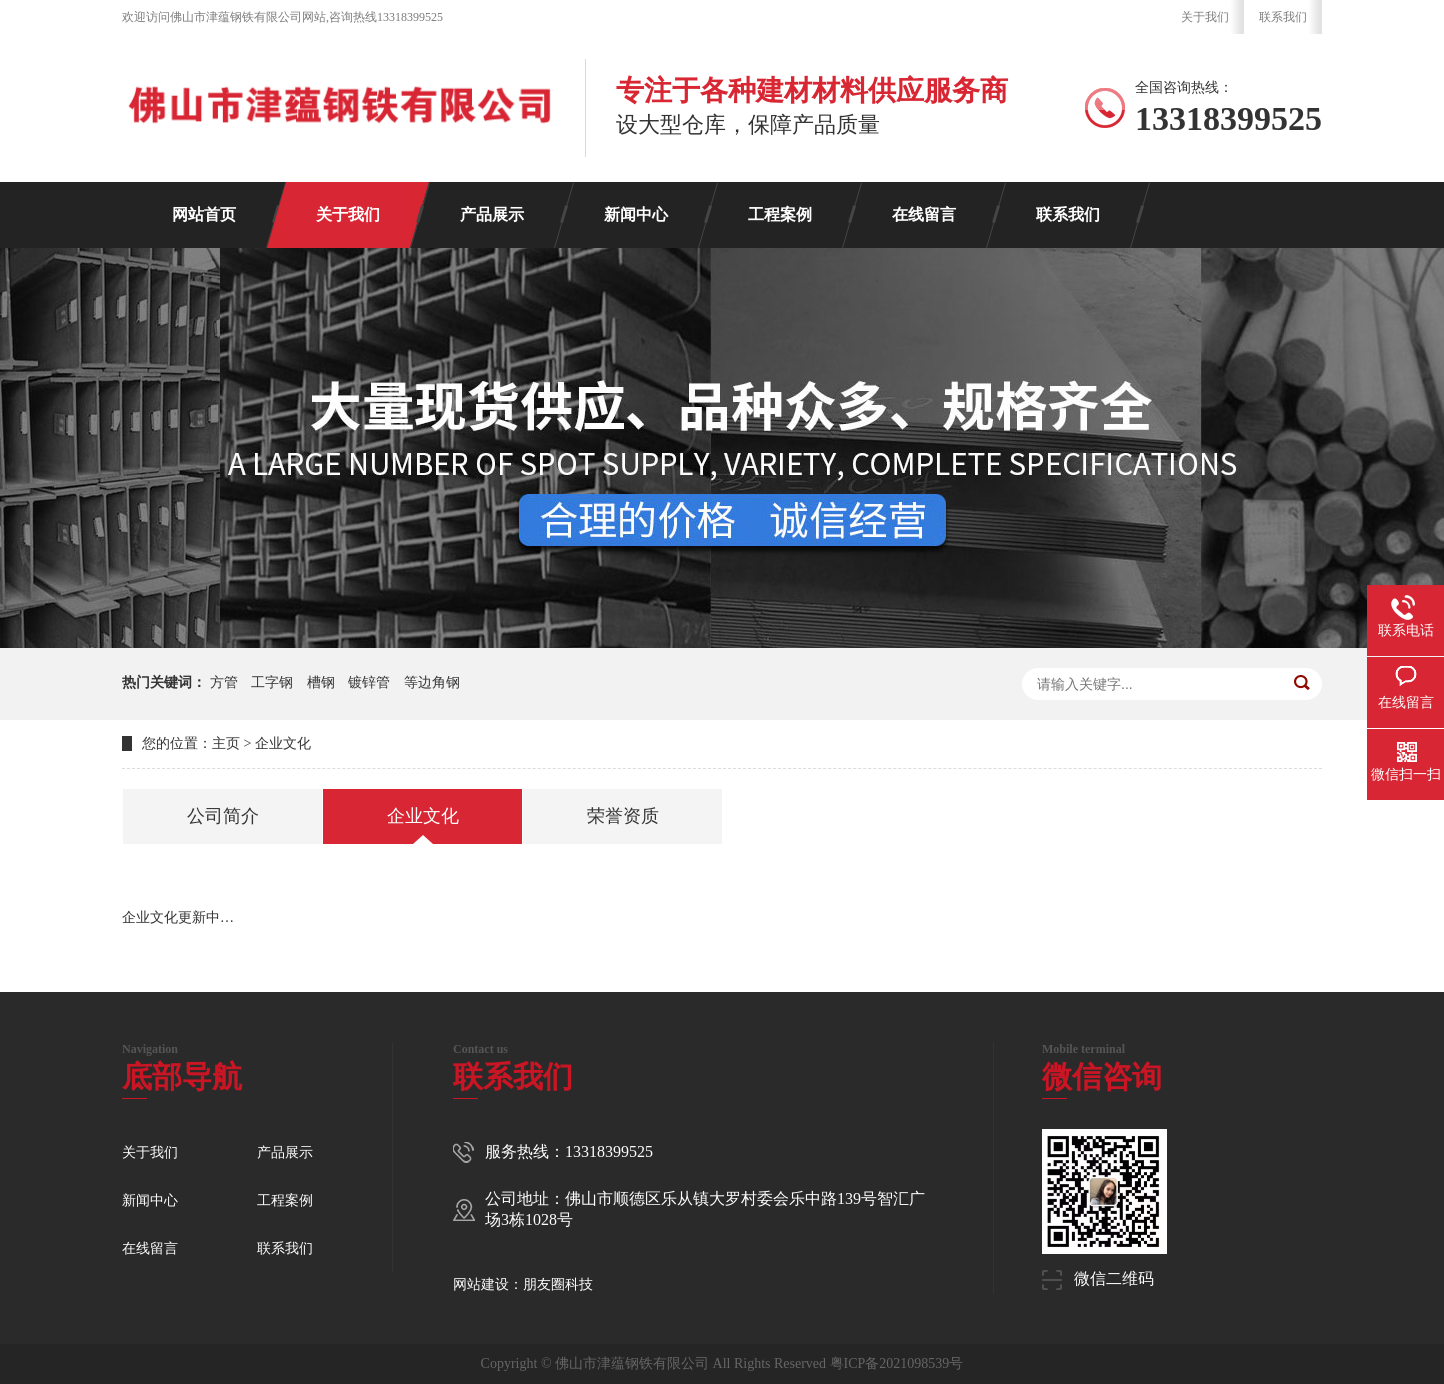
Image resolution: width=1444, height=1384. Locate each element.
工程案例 (780, 214)
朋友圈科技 (558, 1284)
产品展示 (492, 214)
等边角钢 (432, 682)
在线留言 (924, 214)
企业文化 (283, 743)
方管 (224, 682)
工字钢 (272, 682)
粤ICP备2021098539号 (897, 1363)
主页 (226, 743)
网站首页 (204, 214)
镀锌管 (369, 682)
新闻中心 (636, 214)
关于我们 (1205, 17)
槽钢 (321, 682)
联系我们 (1283, 17)
